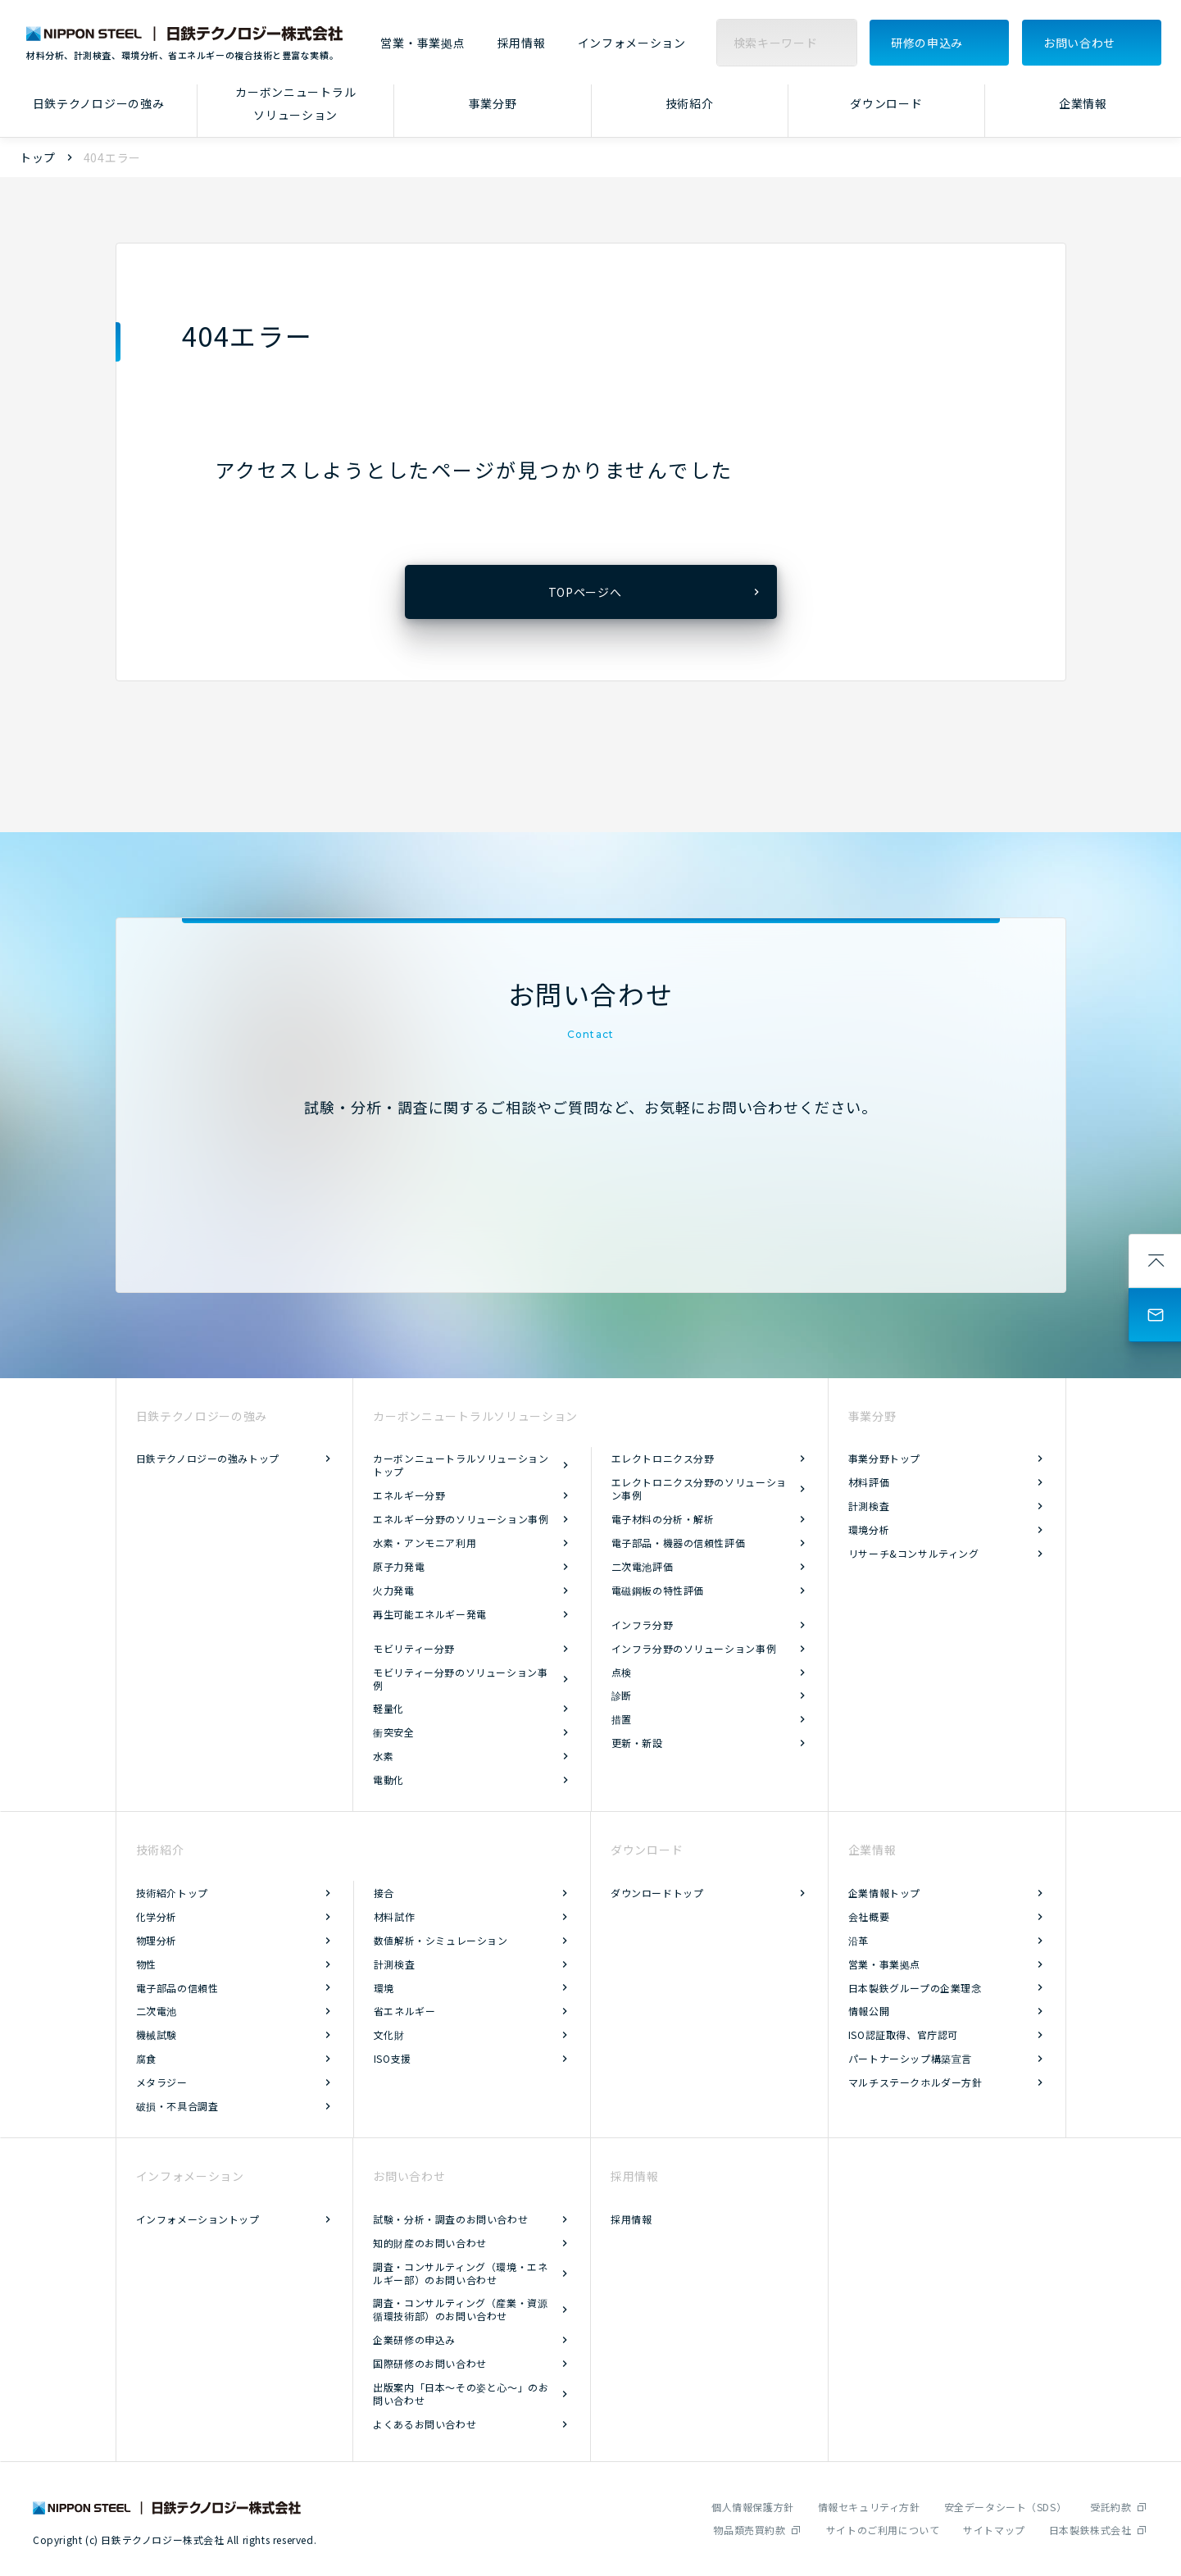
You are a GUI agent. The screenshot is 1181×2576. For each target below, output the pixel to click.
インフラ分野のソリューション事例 (694, 1648)
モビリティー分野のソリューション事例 (460, 1678)
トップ (38, 157)
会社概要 (868, 1916)
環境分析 (868, 1529)
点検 (621, 1672)
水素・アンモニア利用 (424, 1543)
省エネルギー (405, 2011)
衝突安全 (393, 1732)
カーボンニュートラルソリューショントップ (460, 1464)
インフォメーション (632, 43)
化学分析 (156, 1916)
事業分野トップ (884, 1458)
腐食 (146, 2058)
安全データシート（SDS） (1005, 2507)
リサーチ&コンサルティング (913, 1553)
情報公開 (868, 2011)
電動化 (388, 1779)
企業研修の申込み (414, 2339)
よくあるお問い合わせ (424, 2424)
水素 (383, 1756)
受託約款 (1110, 2507)
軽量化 (388, 1708)
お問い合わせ (1079, 42)
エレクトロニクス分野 (663, 1458)
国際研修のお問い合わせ (430, 2363)
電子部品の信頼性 (177, 1988)
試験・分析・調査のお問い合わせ (450, 2219)
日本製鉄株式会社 (1090, 2530)
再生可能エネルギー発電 (430, 1614)
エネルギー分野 (409, 1495)
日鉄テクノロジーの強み (99, 103)
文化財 (389, 2034)
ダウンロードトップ (657, 1893)
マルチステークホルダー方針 (915, 2082)
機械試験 (156, 2034)
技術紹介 (689, 103)
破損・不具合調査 (177, 2106)
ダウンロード (886, 103)
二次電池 (156, 2011)
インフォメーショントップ (198, 2219)
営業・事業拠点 (422, 43)
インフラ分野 (642, 1625)
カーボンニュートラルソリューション (295, 103)
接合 (384, 1893)
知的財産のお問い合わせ (430, 2243)
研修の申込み (927, 42)
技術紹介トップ (172, 1893)
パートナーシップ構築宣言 (910, 2058)
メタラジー (162, 2082)
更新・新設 (637, 1743)
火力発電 (393, 1590)
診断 (621, 1695)
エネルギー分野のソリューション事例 (460, 1519)
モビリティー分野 (414, 1648)
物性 (146, 1964)
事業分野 (493, 103)
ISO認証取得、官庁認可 (903, 2034)
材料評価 (868, 1482)
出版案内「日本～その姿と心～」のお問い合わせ (460, 2393)
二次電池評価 (642, 1566)
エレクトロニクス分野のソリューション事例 (699, 1488)
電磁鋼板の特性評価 (657, 1590)
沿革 (858, 1940)
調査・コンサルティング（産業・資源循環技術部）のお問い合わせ (460, 2309)
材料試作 (394, 1916)
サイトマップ (994, 2530)
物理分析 (156, 1940)
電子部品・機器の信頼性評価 (678, 1543)
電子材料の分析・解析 (663, 1519)
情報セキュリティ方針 (869, 2507)
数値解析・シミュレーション (441, 1940)
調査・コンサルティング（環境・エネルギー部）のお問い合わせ (460, 2273)
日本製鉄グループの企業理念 (915, 1988)
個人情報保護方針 (752, 2507)
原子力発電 (399, 1566)
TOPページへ (585, 592)
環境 (384, 1988)
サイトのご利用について (883, 2530)
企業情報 (1083, 103)
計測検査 (868, 1506)
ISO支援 (392, 2058)
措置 (621, 1719)
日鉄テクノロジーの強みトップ (207, 1458)
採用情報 (521, 43)
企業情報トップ (884, 1893)
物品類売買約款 (749, 2530)
